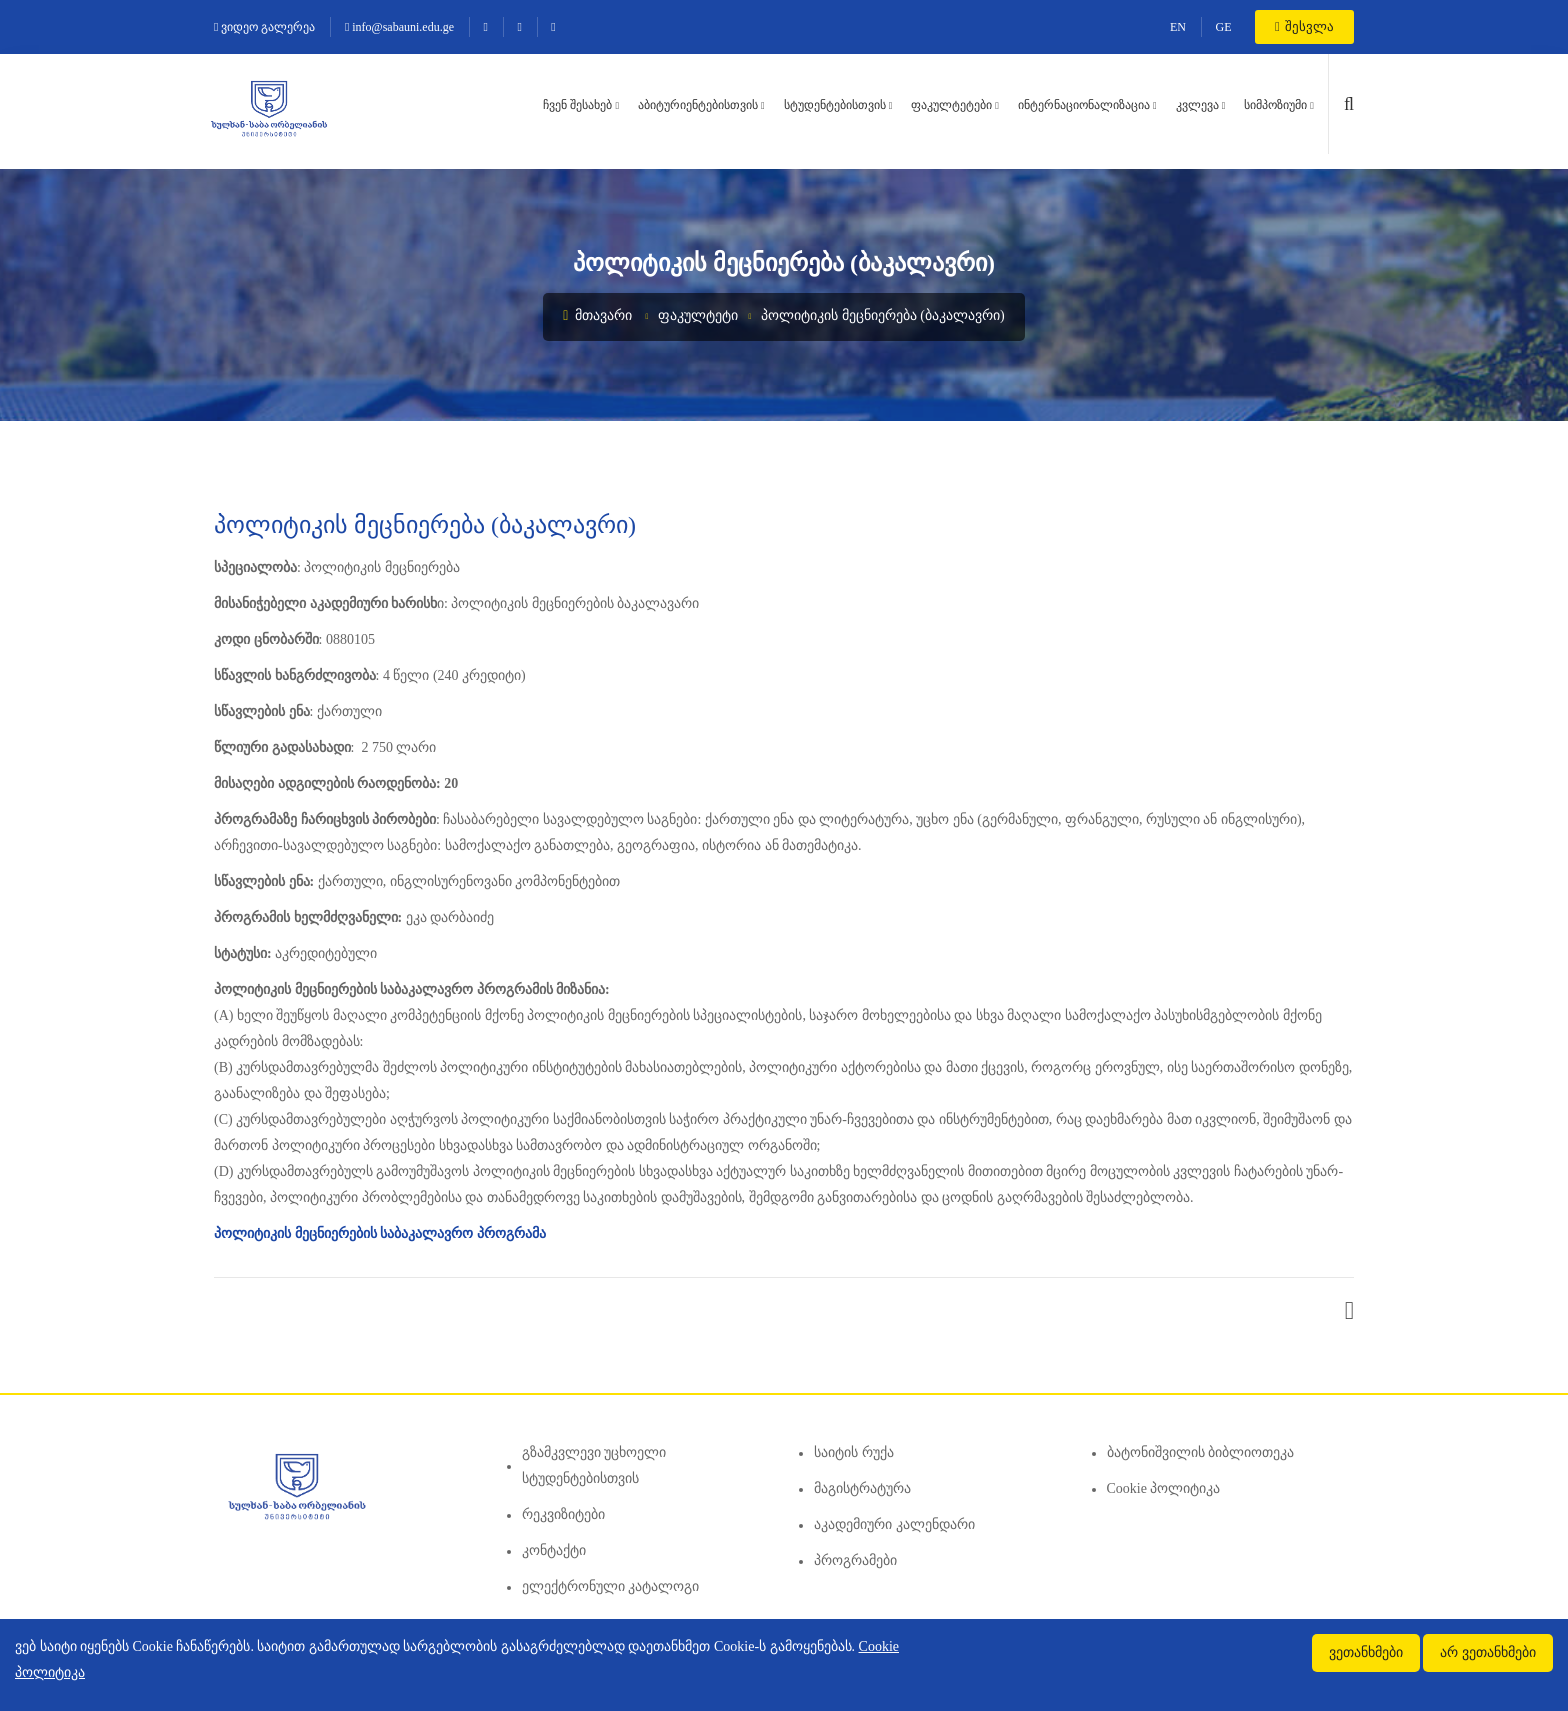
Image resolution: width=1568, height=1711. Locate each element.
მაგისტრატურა (862, 1488)
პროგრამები (855, 1560)
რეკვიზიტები (563, 1514)
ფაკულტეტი (698, 315)
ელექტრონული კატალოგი (611, 1586)
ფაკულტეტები (951, 105)
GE (1224, 27)
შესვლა (1304, 26)
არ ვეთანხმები (1488, 1652)
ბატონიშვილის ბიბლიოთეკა (1201, 1452)
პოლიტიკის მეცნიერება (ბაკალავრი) (882, 315)
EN (1178, 27)
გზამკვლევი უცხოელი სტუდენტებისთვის (594, 1465)
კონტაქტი (554, 1550)
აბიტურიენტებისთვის (698, 105)
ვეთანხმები (1366, 1652)
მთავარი (597, 315)
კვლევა (1197, 105)
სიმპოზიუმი (1275, 105)
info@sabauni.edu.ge (399, 27)
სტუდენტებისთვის (835, 105)
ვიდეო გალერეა (264, 27)
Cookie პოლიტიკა (1164, 1488)
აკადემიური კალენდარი (894, 1524)
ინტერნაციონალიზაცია (1084, 105)
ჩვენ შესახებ (577, 105)
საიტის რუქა (854, 1452)
